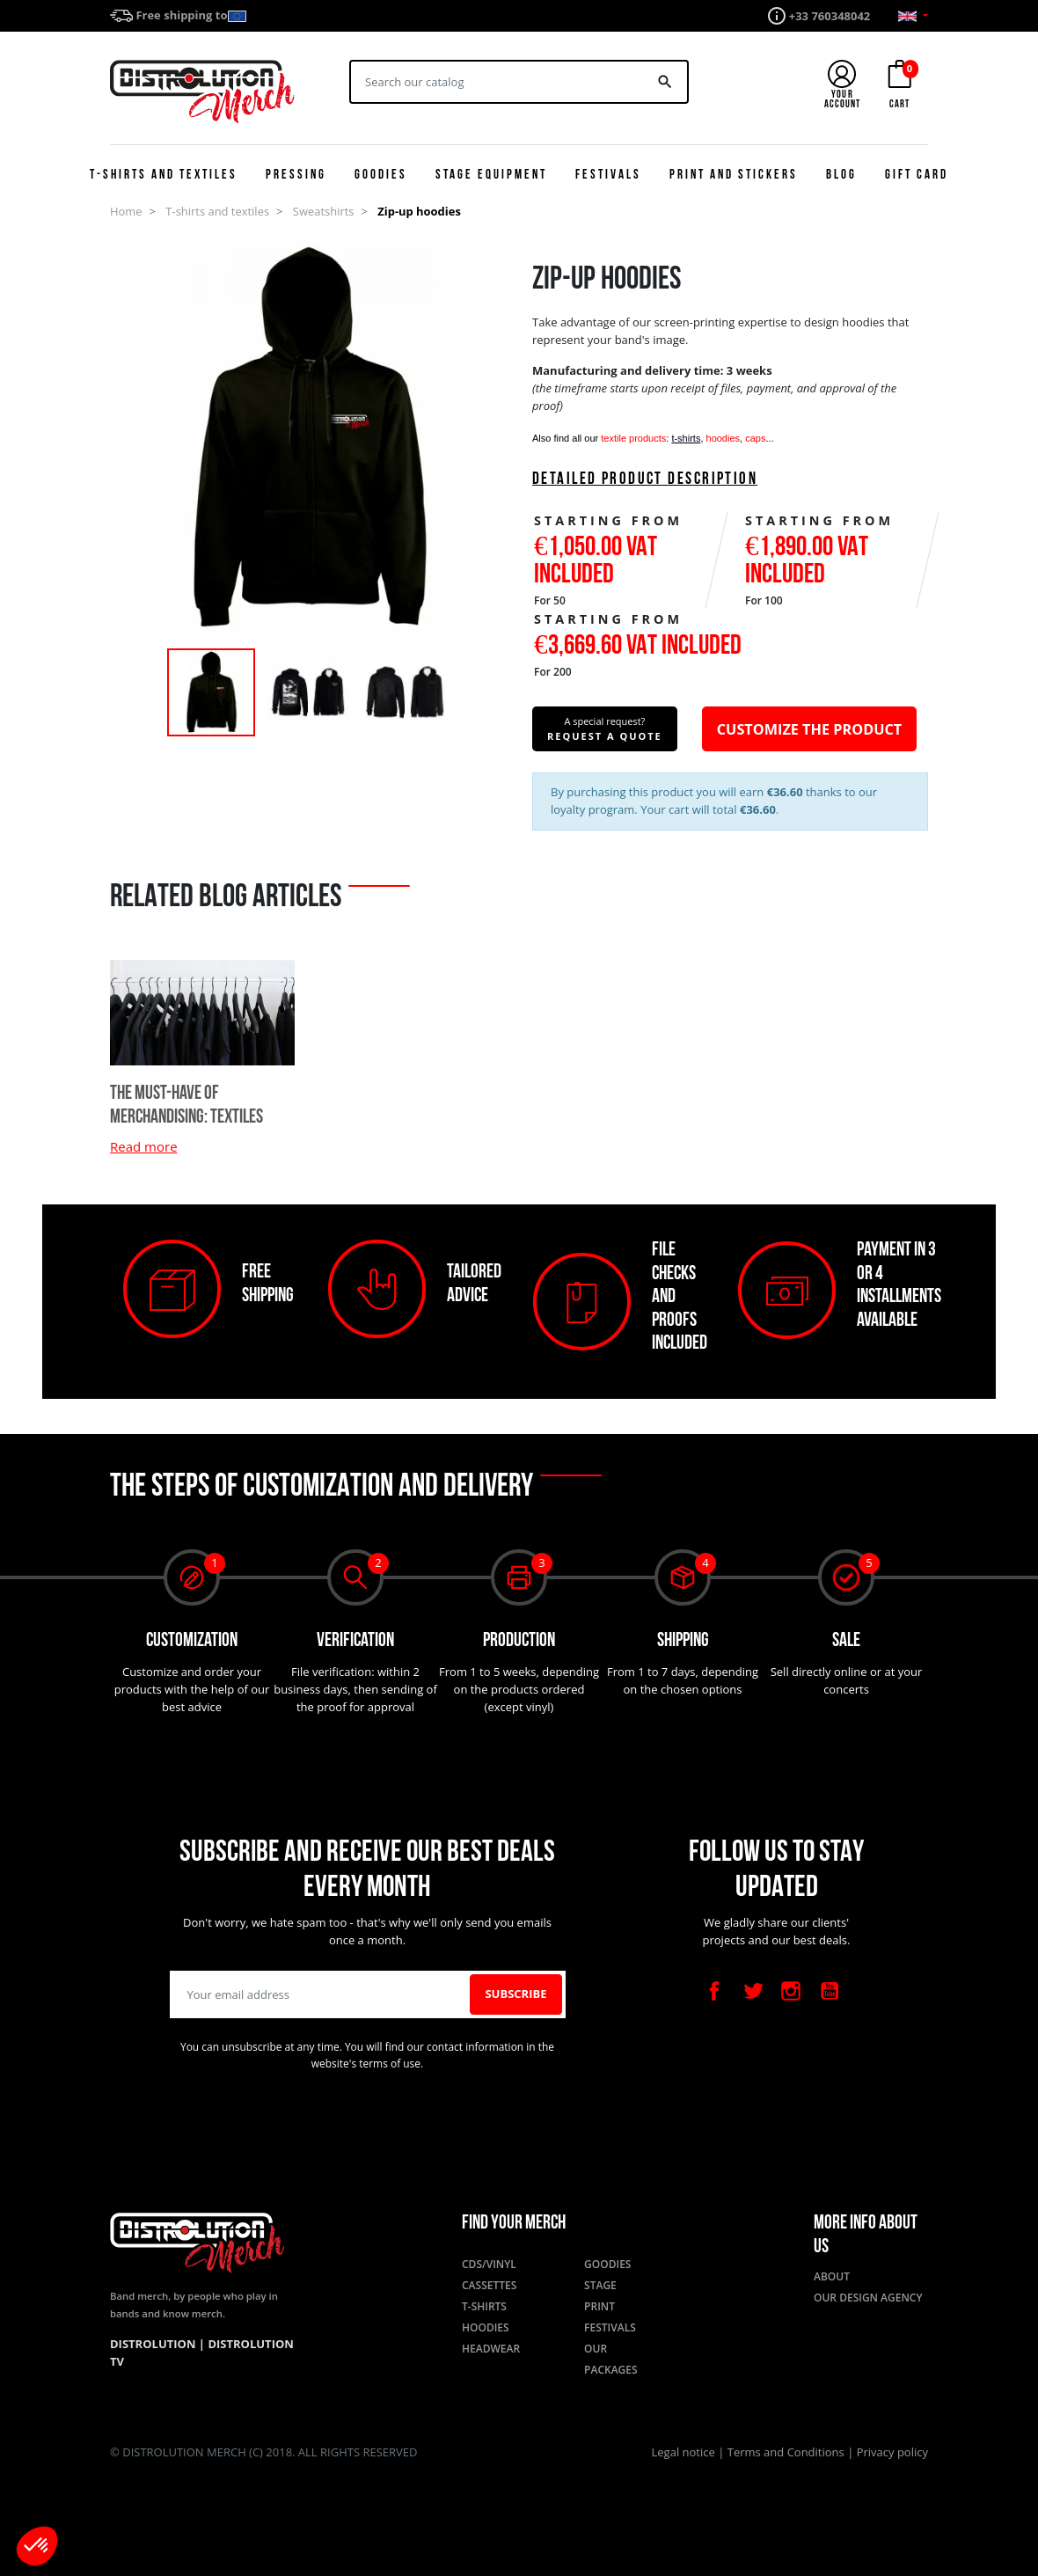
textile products (633, 438)
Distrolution (154, 2344)
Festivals (610, 2327)
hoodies (723, 438)
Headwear (491, 2348)
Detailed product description (644, 480)
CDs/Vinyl (489, 2264)
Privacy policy (892, 2452)
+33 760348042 (830, 16)
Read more (144, 1146)
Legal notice (685, 2452)
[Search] (497, 82)
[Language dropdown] (913, 16)
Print (599, 2306)
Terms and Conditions (787, 2452)
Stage (600, 2285)
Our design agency (868, 2297)
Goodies (607, 2264)
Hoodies (485, 2327)
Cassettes (489, 2285)
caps (755, 438)
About (832, 2276)
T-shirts (484, 2306)
